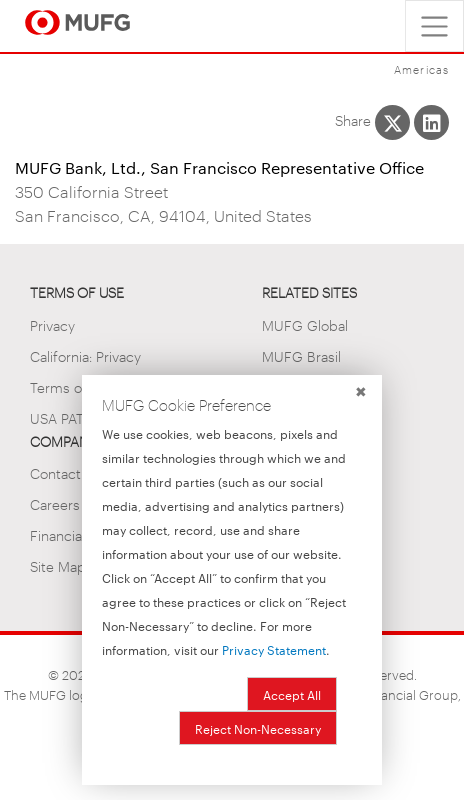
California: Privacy (85, 355)
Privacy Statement (274, 649)
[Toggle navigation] (434, 26)
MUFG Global (305, 324)
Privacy (52, 324)
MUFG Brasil (301, 355)
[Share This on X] (392, 122)
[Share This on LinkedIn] (431, 122)
